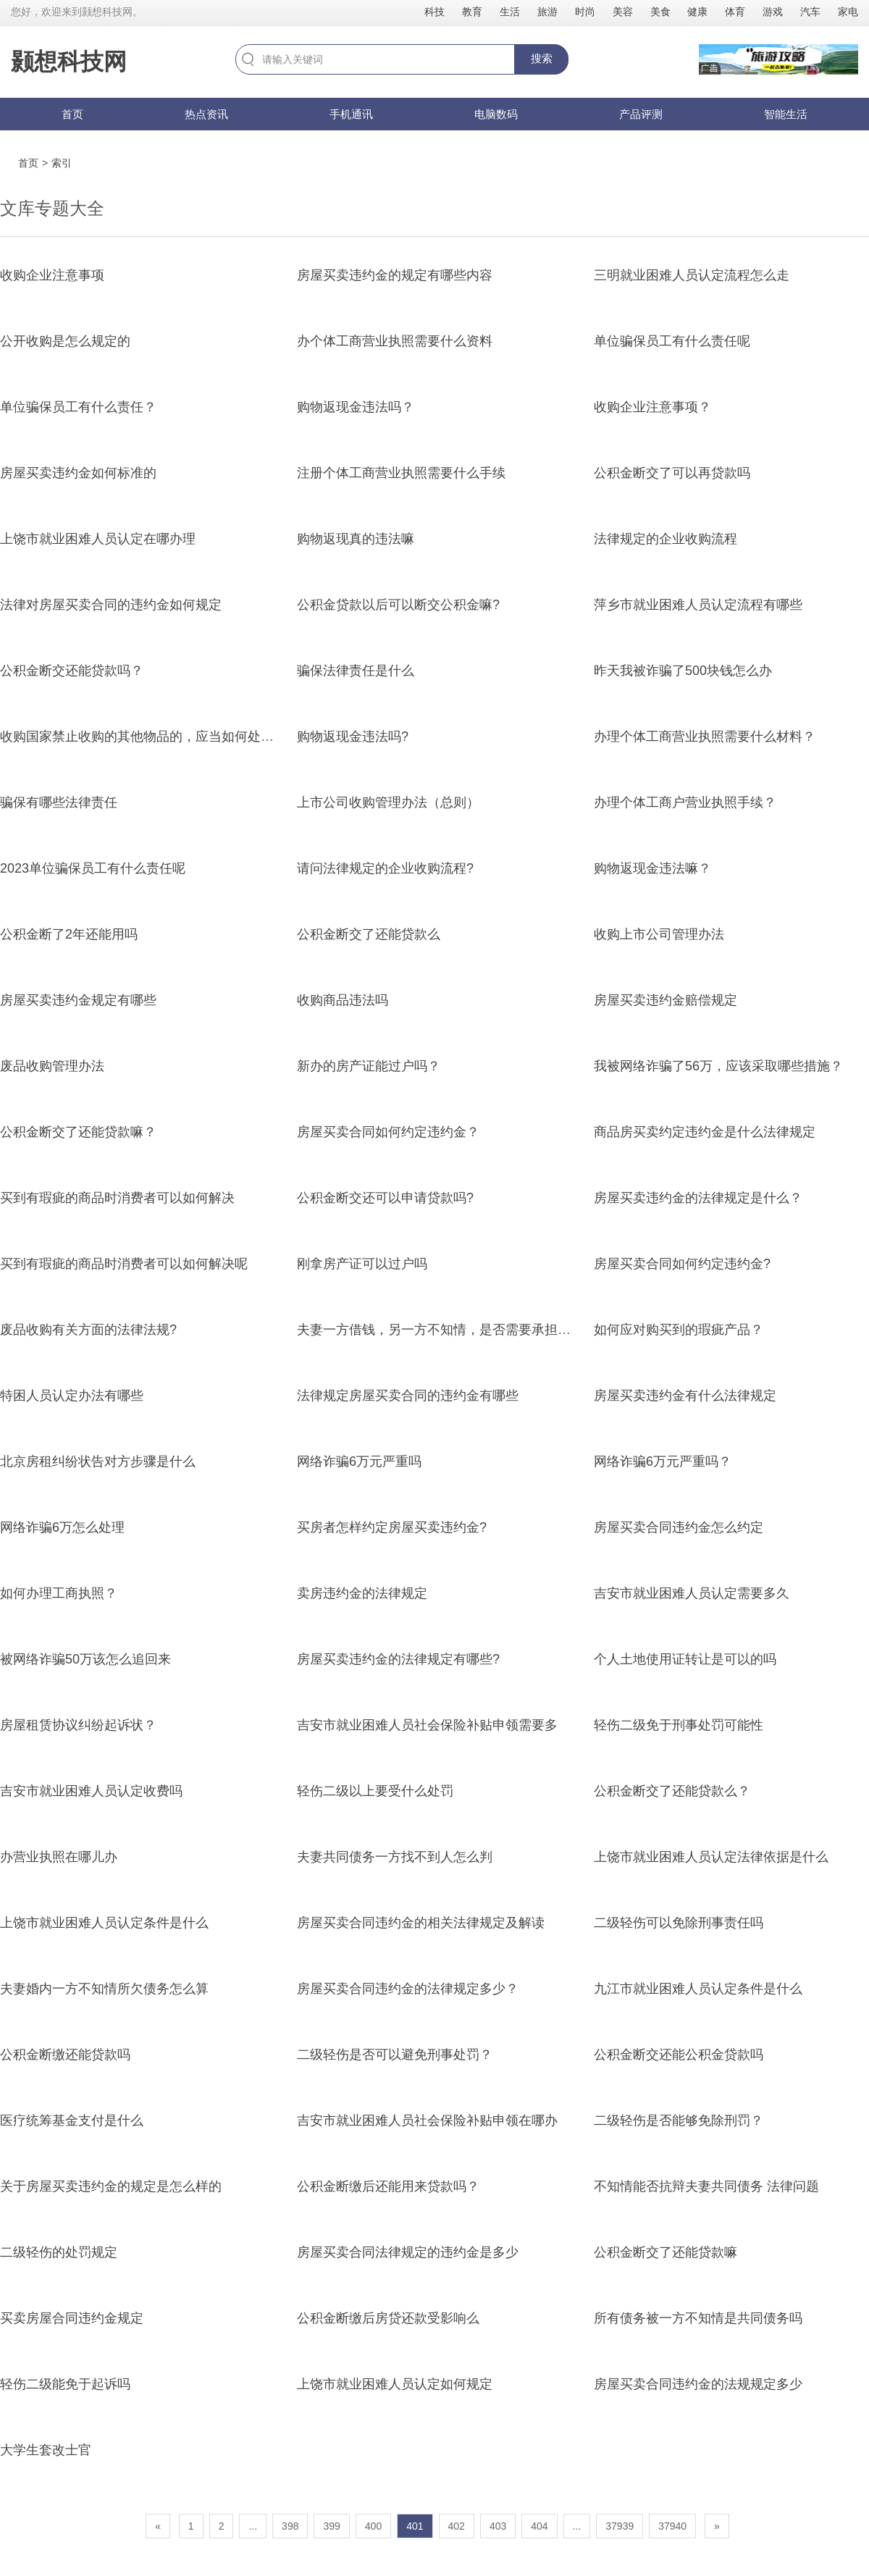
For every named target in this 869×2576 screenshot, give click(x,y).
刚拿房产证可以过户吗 (362, 1263)
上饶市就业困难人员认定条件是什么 (104, 1923)
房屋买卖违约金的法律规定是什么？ (698, 1198)
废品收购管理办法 (52, 1066)
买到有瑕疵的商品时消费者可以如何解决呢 (124, 1263)
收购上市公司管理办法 (659, 934)
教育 (472, 11)
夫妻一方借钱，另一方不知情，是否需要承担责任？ (447, 1329)
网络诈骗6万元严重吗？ (662, 1461)
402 (456, 2526)
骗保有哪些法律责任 (58, 802)
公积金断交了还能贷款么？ (672, 1791)
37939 (619, 2526)
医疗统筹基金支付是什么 (71, 2120)
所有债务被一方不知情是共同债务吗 (698, 2318)
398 (290, 2526)
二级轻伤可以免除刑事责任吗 (678, 1923)
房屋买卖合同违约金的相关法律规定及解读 (421, 1923)
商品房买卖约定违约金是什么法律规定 (704, 1132)
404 (539, 2526)
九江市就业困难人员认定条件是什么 (698, 1988)
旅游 (547, 11)
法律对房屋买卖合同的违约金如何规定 (111, 604)
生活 (510, 11)
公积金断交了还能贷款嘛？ (78, 1132)
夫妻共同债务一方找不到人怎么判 (394, 1857)
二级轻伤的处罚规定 (58, 2252)
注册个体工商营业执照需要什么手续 (401, 473)
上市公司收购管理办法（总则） (388, 802)
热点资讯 (206, 114)
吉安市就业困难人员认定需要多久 (691, 1593)
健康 (697, 11)
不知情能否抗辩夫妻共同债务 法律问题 (706, 2186)
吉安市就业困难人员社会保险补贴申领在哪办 (427, 2120)
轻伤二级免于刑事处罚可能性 (678, 1725)
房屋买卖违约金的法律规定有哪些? (398, 1659)
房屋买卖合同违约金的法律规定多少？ (408, 1988)
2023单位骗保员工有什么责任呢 (92, 868)
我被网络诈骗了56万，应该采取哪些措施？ (718, 1066)
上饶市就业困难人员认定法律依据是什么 (711, 1857)
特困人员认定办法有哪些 (71, 1395)
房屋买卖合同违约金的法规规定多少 (698, 2384)
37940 (672, 2526)
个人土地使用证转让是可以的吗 (685, 1659)
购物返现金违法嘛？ (652, 868)
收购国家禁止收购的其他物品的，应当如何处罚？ (143, 736)
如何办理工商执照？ (58, 1593)
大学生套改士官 (45, 2450)
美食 (660, 11)
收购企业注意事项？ (652, 407)
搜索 (542, 58)
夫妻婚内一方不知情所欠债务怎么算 (104, 1988)
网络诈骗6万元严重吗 (359, 1461)
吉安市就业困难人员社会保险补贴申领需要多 (427, 1725)
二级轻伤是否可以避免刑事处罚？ (394, 2054)
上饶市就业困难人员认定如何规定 (394, 2384)
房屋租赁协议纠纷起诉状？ (78, 1725)
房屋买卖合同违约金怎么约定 (678, 1527)
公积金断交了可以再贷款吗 (672, 473)
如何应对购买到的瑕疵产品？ (678, 1329)
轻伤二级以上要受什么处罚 (375, 1791)
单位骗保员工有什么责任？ (78, 407)
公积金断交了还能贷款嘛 (665, 2252)
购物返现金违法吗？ (355, 407)
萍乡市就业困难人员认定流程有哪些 (698, 604)
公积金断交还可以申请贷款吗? (385, 1198)
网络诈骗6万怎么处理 (62, 1527)
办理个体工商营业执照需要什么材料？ (704, 736)
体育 (735, 11)
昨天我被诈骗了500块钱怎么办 (683, 670)
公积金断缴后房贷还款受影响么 (388, 2318)
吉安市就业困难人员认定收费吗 (91, 1791)
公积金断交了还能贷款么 (368, 934)
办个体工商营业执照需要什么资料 (394, 341)
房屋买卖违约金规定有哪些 (78, 1000)
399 (331, 2526)
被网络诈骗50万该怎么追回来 (85, 1659)
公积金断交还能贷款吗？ (71, 670)
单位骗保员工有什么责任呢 (672, 341)
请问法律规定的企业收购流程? (385, 868)
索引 (61, 163)
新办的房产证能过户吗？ (368, 1066)
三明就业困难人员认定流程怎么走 (691, 275)
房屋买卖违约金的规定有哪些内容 (394, 275)
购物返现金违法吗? (352, 736)
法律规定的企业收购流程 (665, 539)
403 (498, 2526)
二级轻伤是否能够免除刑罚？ (678, 2120)
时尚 (585, 11)
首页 (72, 114)
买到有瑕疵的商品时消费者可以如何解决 (117, 1198)
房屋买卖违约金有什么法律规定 (685, 1395)
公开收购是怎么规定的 (65, 341)
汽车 (810, 11)
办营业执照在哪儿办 (58, 1857)
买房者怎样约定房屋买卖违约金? (392, 1527)
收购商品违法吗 (342, 1000)
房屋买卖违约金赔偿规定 (665, 1000)
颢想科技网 (69, 62)
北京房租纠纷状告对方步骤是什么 (98, 1461)
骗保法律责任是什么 (355, 670)
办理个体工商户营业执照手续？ (685, 802)
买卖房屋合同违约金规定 (71, 2318)
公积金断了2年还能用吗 (69, 934)
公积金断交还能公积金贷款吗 (678, 2054)
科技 (434, 11)
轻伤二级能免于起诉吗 (65, 2384)
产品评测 (641, 114)
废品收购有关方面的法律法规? (88, 1329)
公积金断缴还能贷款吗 (65, 2054)
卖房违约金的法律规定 (362, 1593)
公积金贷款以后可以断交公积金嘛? (398, 604)
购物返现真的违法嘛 (355, 539)
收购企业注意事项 (52, 275)
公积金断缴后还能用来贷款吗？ (388, 2186)
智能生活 (785, 114)
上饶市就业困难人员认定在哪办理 (98, 539)
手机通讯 (351, 114)
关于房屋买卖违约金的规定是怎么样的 (111, 2186)
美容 (623, 11)
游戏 (773, 11)
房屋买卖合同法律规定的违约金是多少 (408, 2252)
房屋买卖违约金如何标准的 (78, 473)
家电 (848, 11)
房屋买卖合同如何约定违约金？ (388, 1132)
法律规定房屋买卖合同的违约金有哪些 (408, 1395)
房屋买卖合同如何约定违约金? (682, 1263)
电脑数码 (496, 114)
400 (373, 2526)
